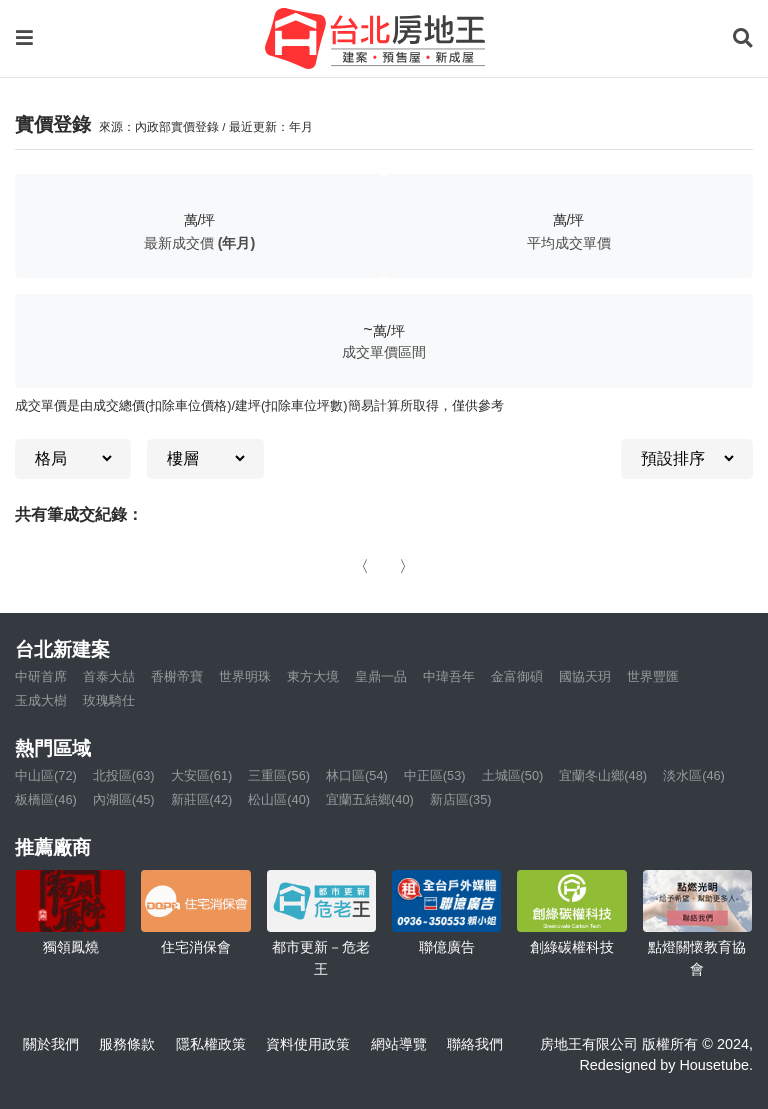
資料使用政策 (308, 1044)
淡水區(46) (694, 775)
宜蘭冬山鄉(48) (603, 775)
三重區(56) (279, 775)
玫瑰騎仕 (109, 700)
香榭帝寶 (177, 676)
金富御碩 (517, 676)
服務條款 (127, 1044)
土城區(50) (513, 775)
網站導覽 (399, 1044)
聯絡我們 (475, 1044)
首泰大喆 (109, 676)
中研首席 (41, 676)
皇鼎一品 (381, 676)
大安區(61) (202, 775)
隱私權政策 (211, 1044)
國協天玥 (585, 676)
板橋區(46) (46, 799)
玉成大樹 (41, 700)
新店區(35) (461, 799)
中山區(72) (46, 775)
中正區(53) (435, 775)
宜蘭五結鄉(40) (370, 799)
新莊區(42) (202, 799)
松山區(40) (279, 799)
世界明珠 (245, 676)
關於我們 (51, 1044)
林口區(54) (357, 775)
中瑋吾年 (449, 676)
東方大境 (313, 676)
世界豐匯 (653, 676)
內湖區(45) (124, 799)
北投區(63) (124, 775)
